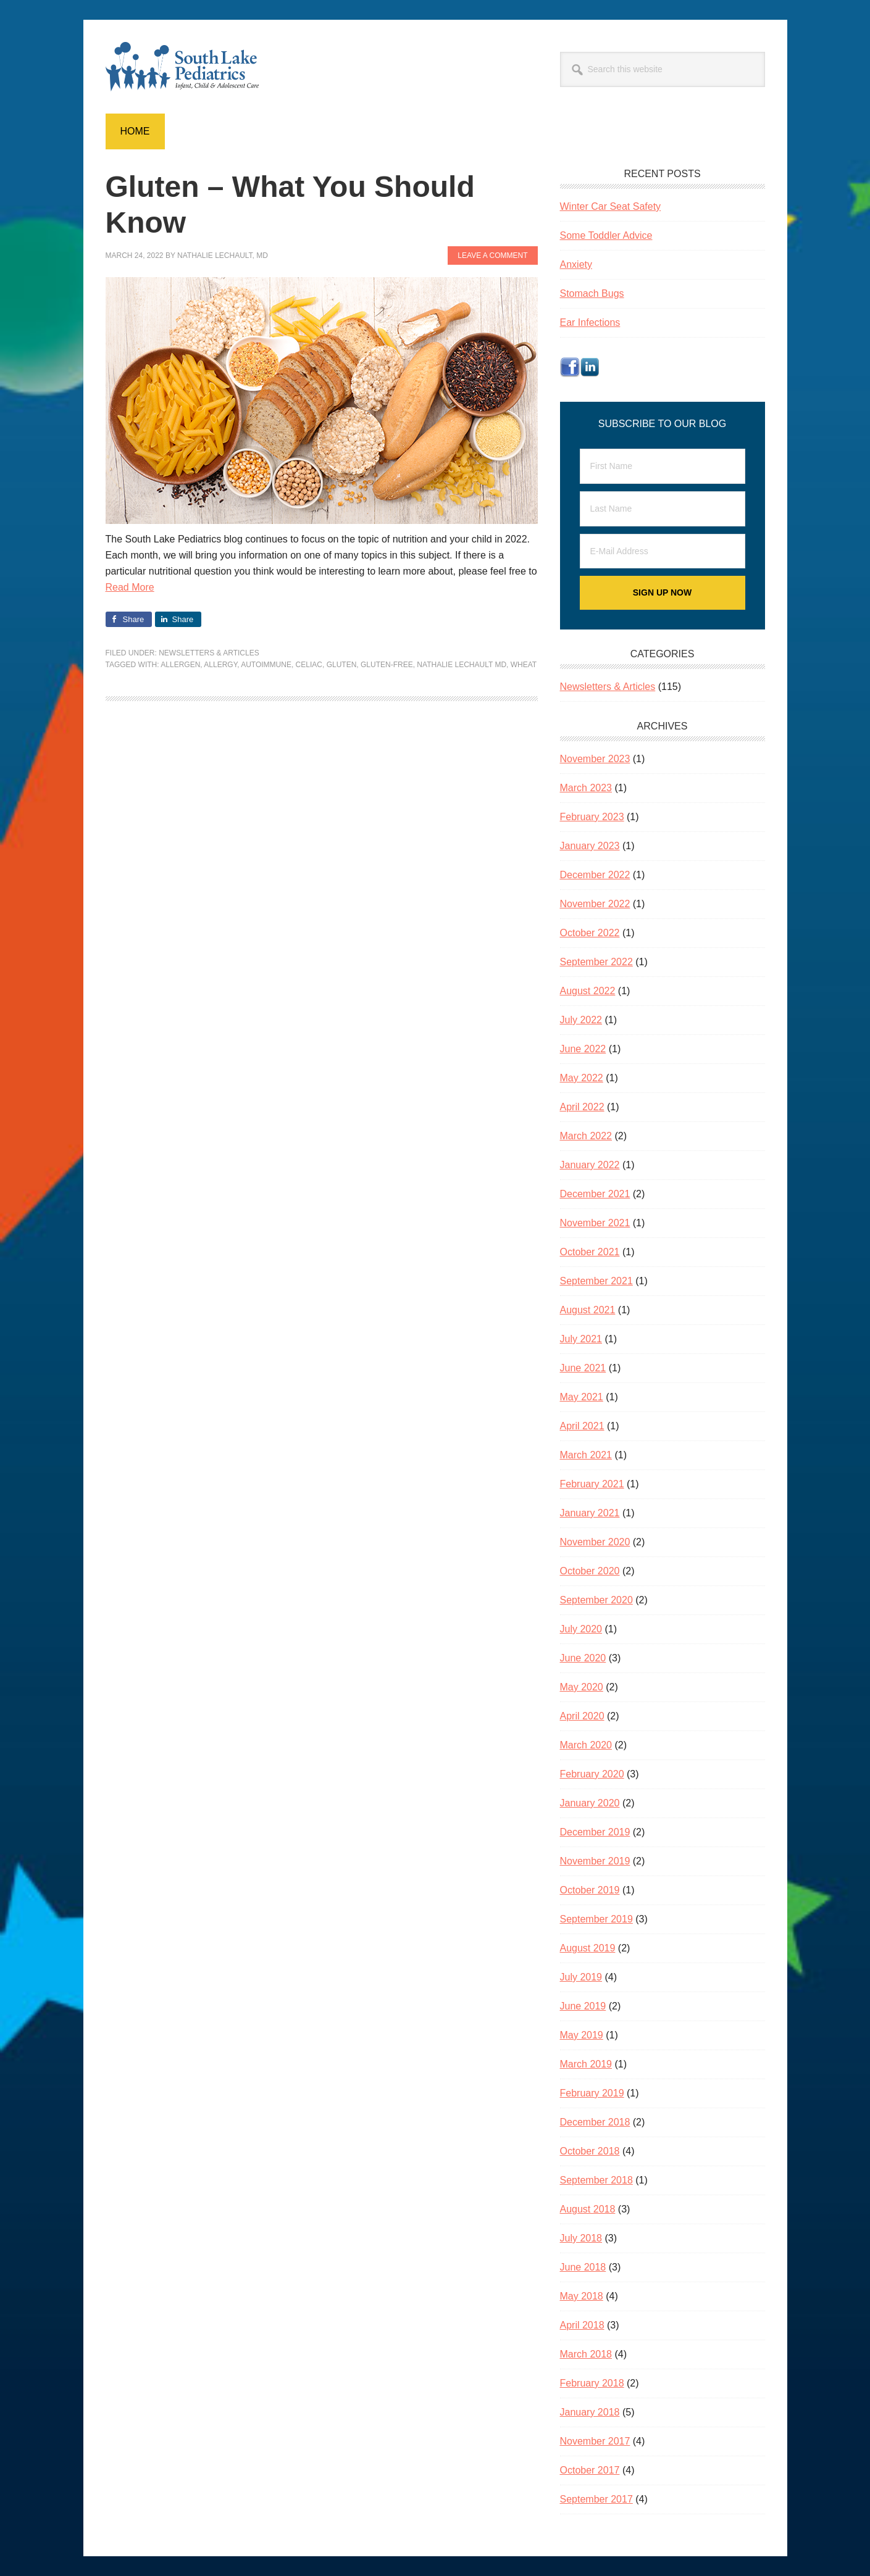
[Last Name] (662, 508)
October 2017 (590, 2470)
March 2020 (586, 1745)
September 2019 (596, 1919)
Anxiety (576, 264)
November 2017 (595, 2441)
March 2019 (586, 2064)
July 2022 (581, 1020)
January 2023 (590, 846)
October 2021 (590, 1252)
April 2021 (582, 1426)
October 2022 (590, 933)
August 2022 (588, 991)
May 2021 (581, 1397)
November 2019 (595, 1861)
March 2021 (586, 1455)
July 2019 (581, 1977)
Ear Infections (590, 322)
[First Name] (662, 466)
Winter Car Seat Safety (610, 206)
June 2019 (583, 2006)
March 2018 (586, 2354)
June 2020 (583, 1658)
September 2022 (596, 962)
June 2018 (583, 2267)
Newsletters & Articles (209, 653)
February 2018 (592, 2383)
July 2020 (581, 1629)
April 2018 (582, 2325)
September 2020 (596, 1600)
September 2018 (596, 2180)
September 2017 (596, 2499)
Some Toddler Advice (606, 235)
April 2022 (582, 1107)
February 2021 (592, 1484)
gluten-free (387, 664)
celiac (309, 664)
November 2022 (595, 904)
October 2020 (590, 1571)
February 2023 (592, 817)
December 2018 (595, 2122)
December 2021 (595, 1194)
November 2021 (595, 1223)
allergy (220, 664)
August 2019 (588, 1948)
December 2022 (595, 875)
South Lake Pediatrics (189, 66)
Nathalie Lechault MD (461, 664)
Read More (130, 587)
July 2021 (581, 1339)
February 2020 (592, 1774)
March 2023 (586, 788)
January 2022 (590, 1165)
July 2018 (581, 2238)
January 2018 (590, 2412)
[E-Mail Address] (662, 551)
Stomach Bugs (592, 293)
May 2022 (581, 1078)
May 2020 (581, 1687)
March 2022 (586, 1136)
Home (135, 131)
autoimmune (266, 664)
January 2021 (590, 1513)
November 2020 (595, 1542)
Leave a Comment (492, 255)
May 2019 (581, 2035)
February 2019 (592, 2093)
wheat (524, 664)
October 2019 (590, 1890)
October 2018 (590, 2151)
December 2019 (595, 1832)
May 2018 (581, 2296)
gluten (342, 664)
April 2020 (582, 1716)
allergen (180, 664)
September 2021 (596, 1281)
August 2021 (588, 1310)
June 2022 (583, 1049)
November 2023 (595, 759)
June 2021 (583, 1368)
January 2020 (590, 1803)
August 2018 (588, 2209)
